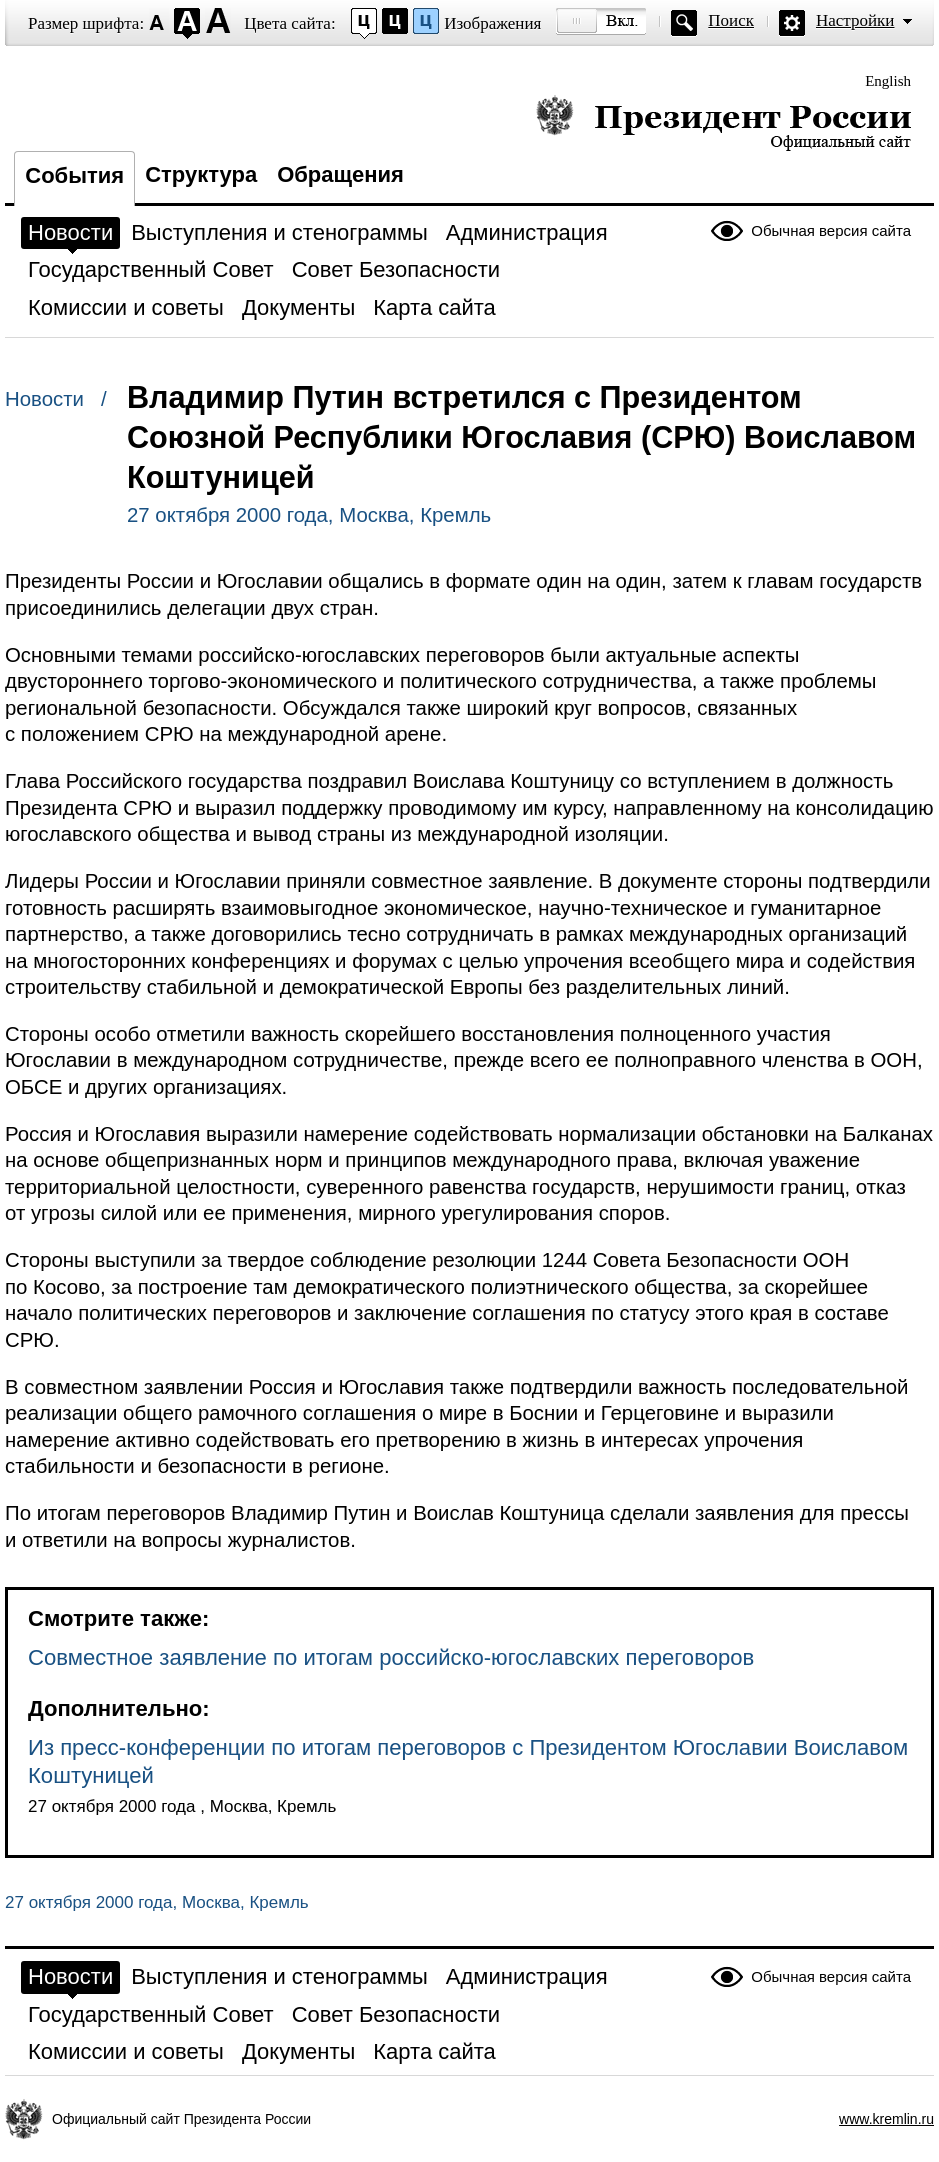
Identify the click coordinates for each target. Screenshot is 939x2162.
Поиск (731, 20)
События (74, 175)
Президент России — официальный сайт (723, 122)
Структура (201, 174)
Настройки (855, 20)
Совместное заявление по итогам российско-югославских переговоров (391, 1657)
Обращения (340, 174)
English (888, 81)
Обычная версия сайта (831, 230)
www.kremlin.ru (886, 2119)
